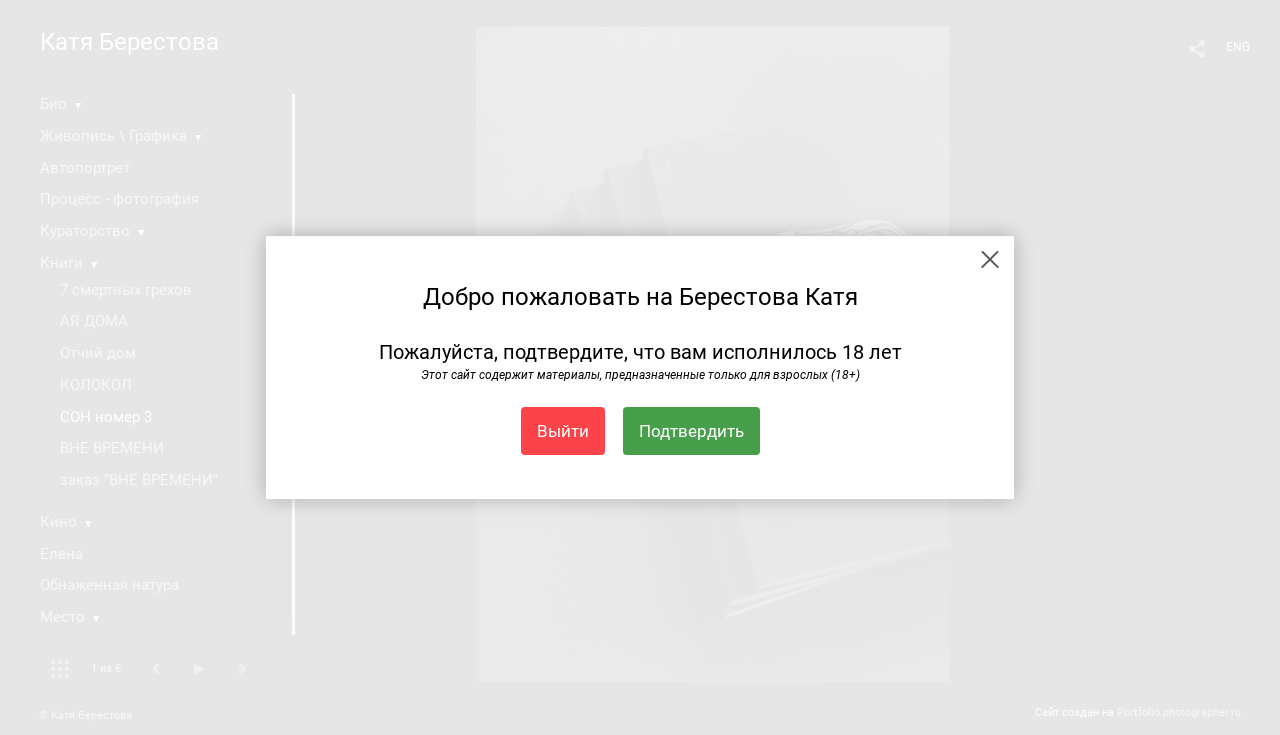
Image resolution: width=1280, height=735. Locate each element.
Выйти (563, 431)
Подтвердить (691, 431)
